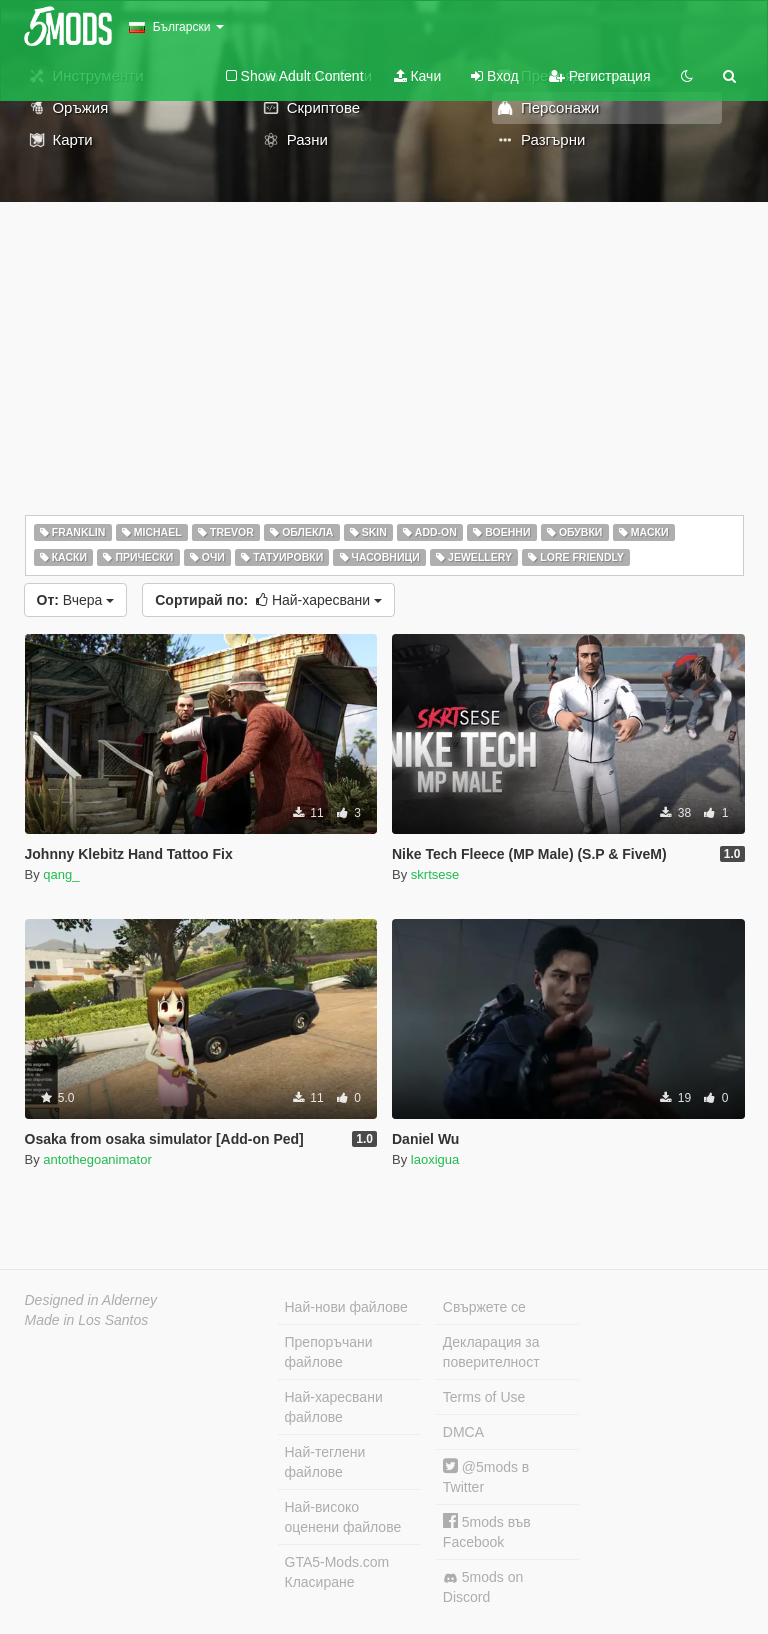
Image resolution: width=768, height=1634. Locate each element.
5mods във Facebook (487, 1531)
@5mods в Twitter (486, 1476)
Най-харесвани (268, 600)
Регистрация (600, 76)
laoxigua (435, 1159)
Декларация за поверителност (491, 1352)
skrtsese (435, 874)
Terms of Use (484, 1397)
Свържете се (484, 1307)
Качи (418, 76)
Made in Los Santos (87, 1320)
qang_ (61, 874)
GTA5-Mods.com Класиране (337, 1572)
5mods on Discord (483, 1587)
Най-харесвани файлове (334, 1407)
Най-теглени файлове (325, 1462)
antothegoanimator (97, 1159)
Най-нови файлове (346, 1307)
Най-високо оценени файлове (343, 1517)
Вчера (76, 600)
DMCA (463, 1432)
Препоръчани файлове (329, 1352)
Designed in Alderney (91, 1300)
